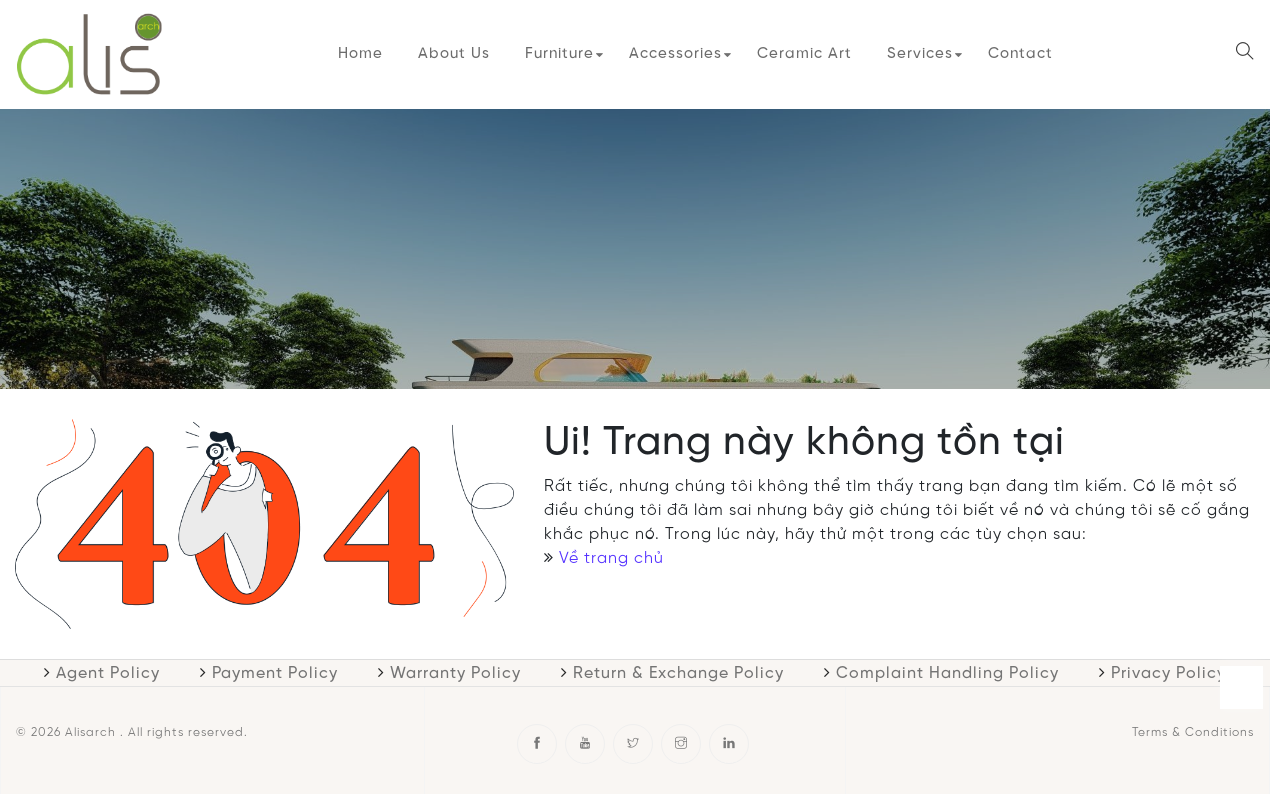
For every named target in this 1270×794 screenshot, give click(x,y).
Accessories (675, 54)
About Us (454, 54)
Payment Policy (275, 673)
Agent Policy (108, 673)
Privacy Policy (1168, 673)
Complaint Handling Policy (947, 673)
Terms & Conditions (1193, 732)
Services (920, 54)
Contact (1020, 54)
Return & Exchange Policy (678, 673)
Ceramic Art (804, 54)
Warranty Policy (455, 673)
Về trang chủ (611, 558)
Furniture (559, 54)
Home (360, 54)
